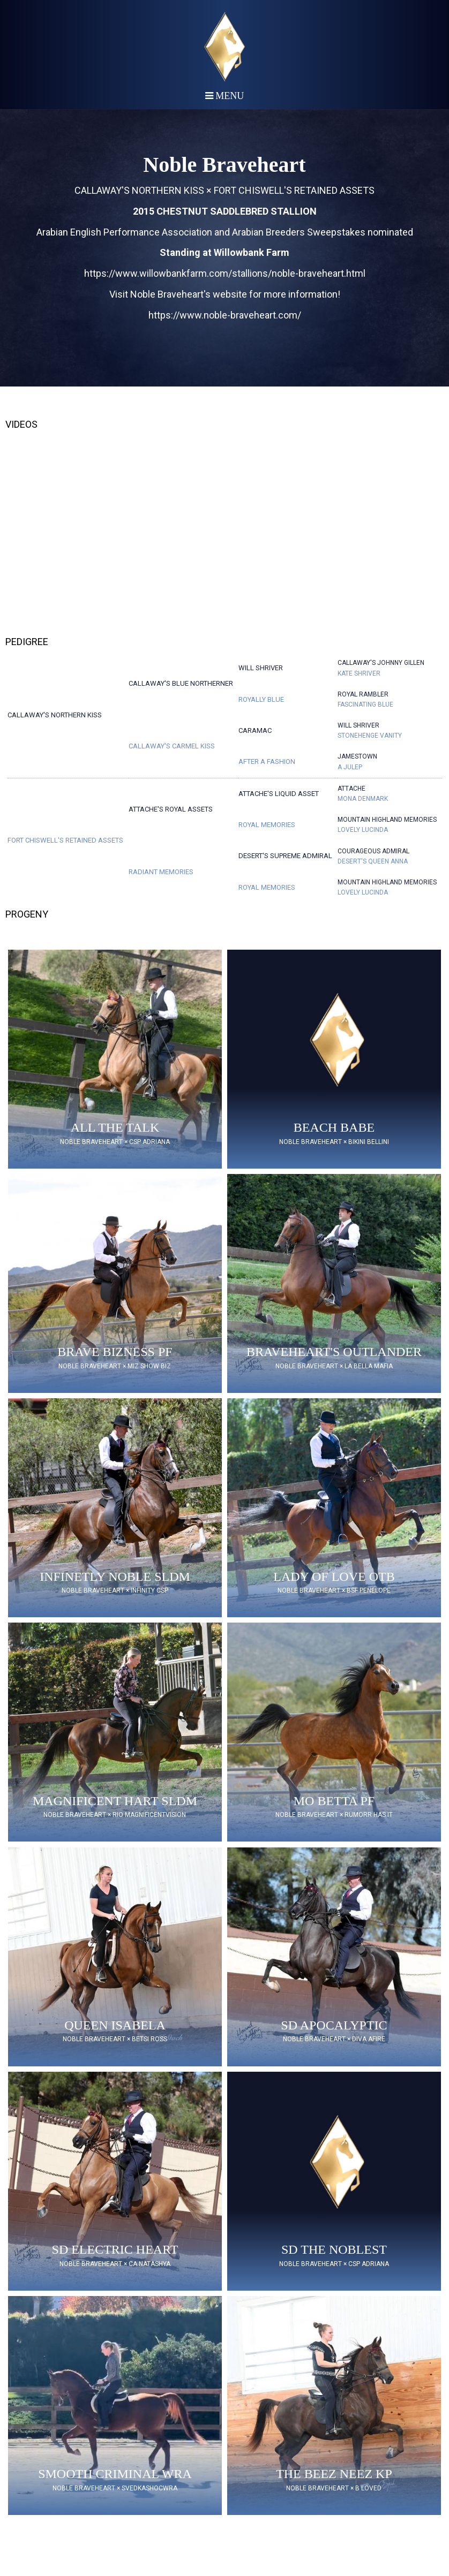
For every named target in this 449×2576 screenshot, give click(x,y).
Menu (224, 95)
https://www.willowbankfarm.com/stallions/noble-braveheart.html (224, 273)
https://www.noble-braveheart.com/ (224, 315)
